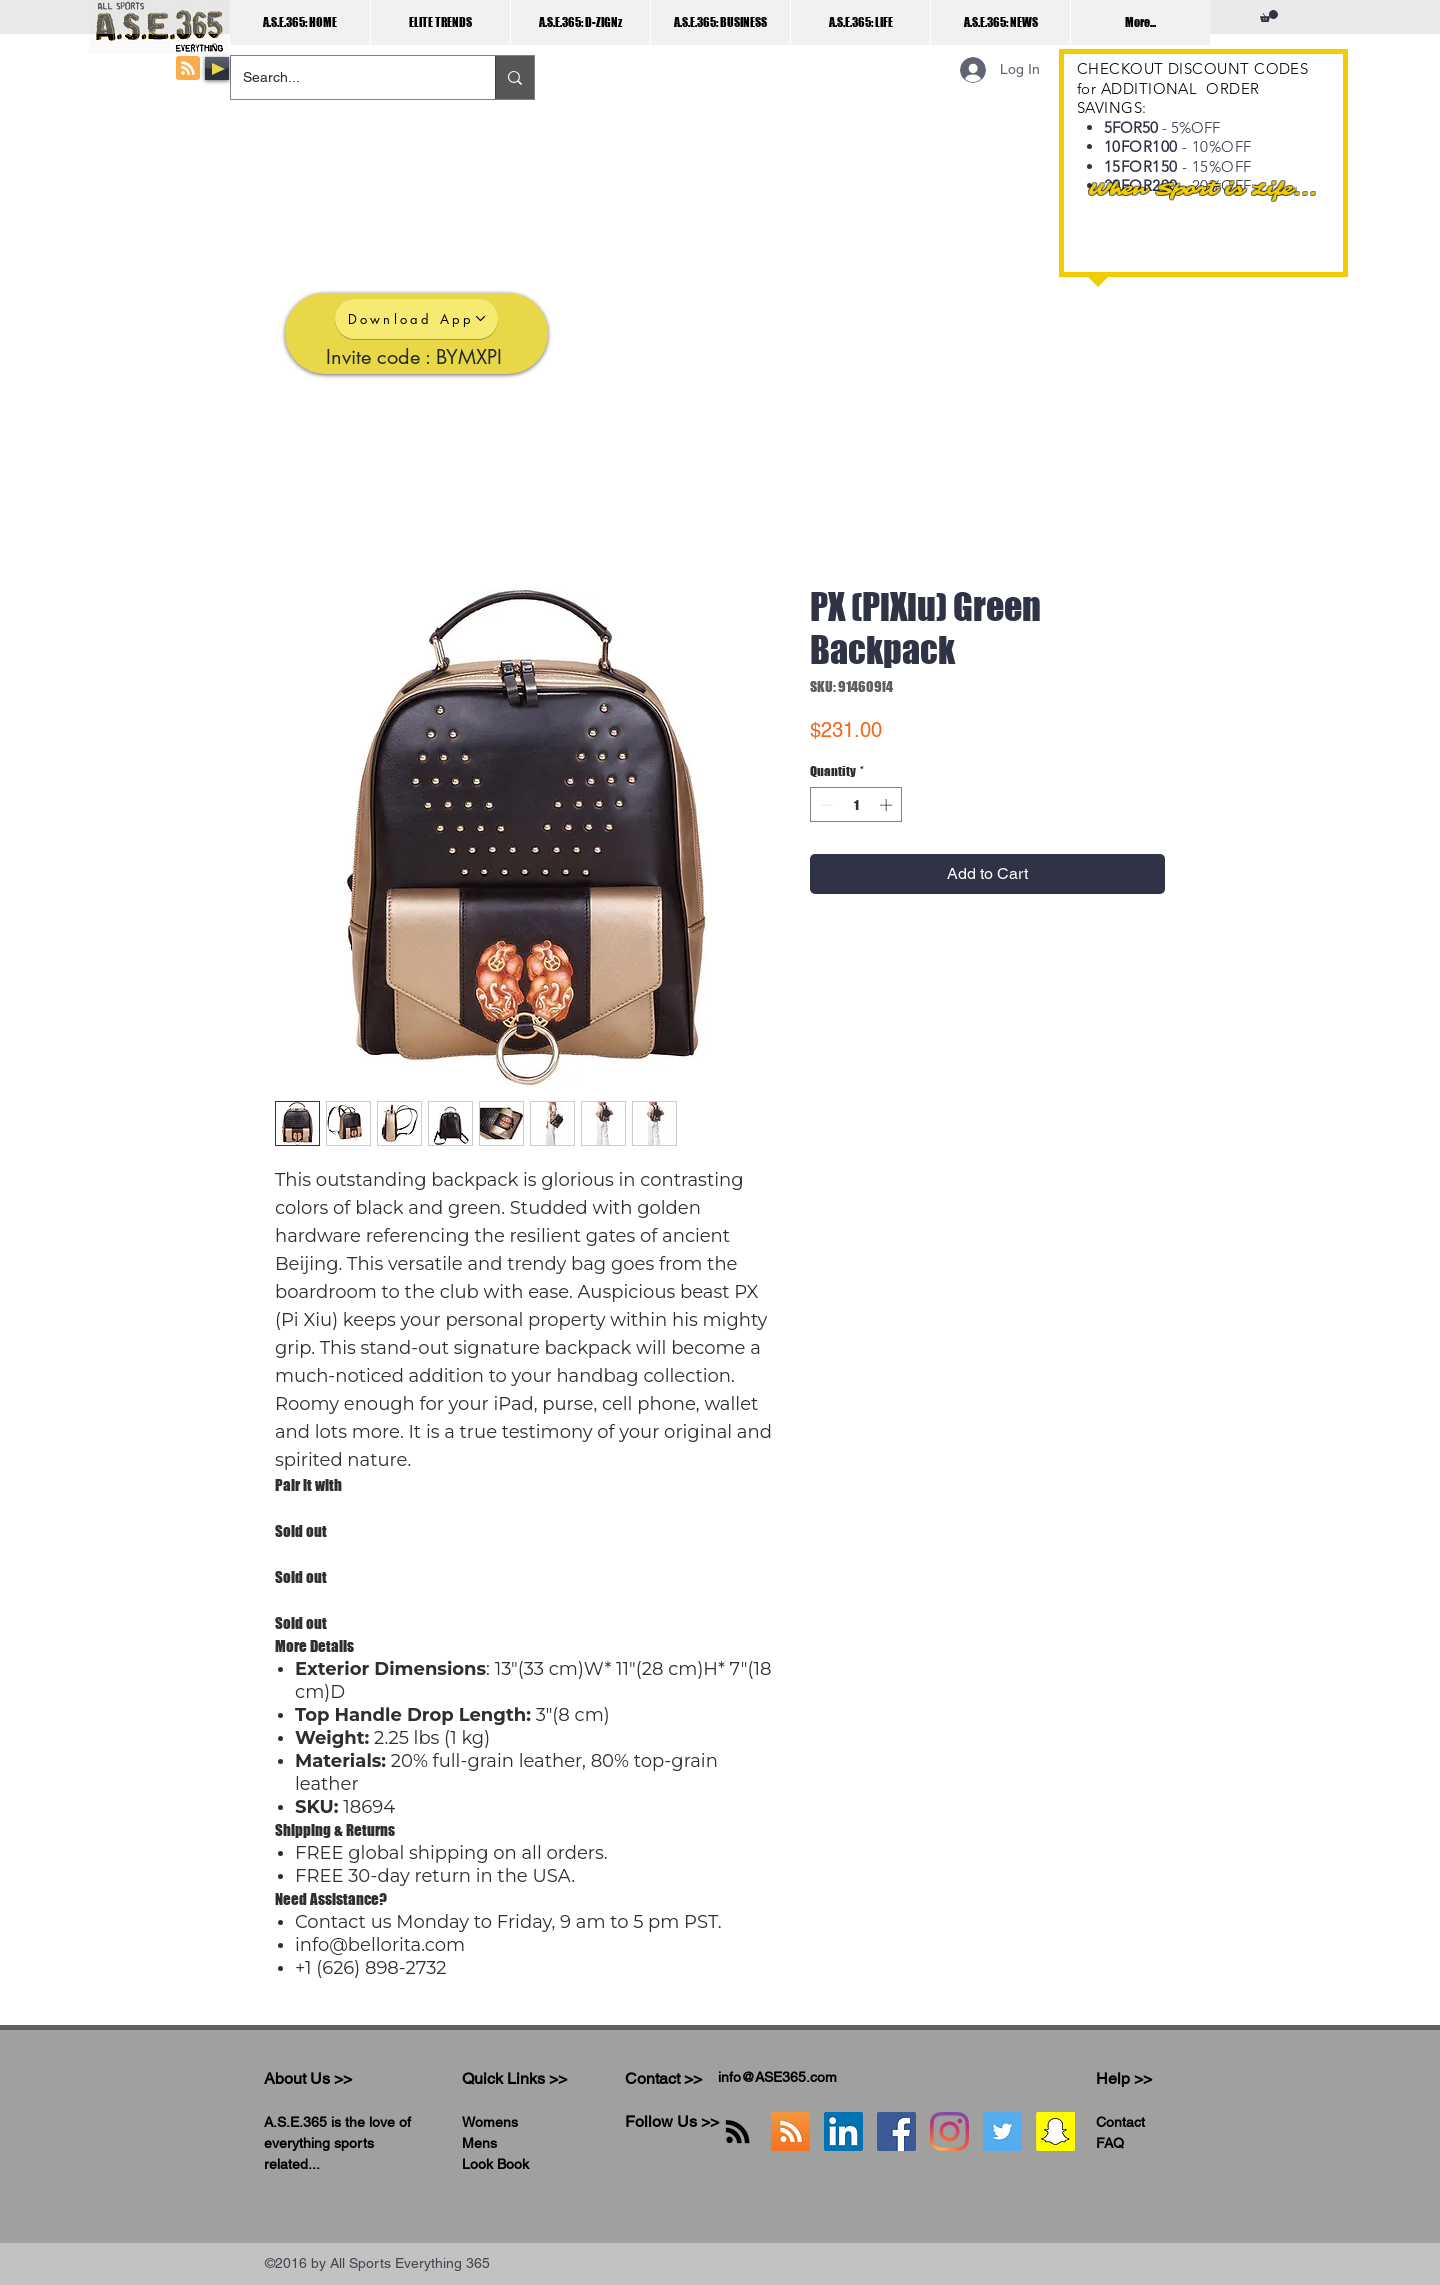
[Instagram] (949, 2131)
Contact (1120, 2122)
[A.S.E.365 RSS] (790, 2131)
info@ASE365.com (777, 2077)
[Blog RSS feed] (188, 69)
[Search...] (348, 77)
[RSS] (737, 2131)
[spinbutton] (856, 805)
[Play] (217, 68)
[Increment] (888, 805)
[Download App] (416, 319)
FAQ (1110, 2143)
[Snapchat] (1055, 2131)
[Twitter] (1002, 2131)
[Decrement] (825, 805)
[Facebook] (896, 2131)
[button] (1269, 16)
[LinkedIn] (843, 2131)
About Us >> (308, 2078)
